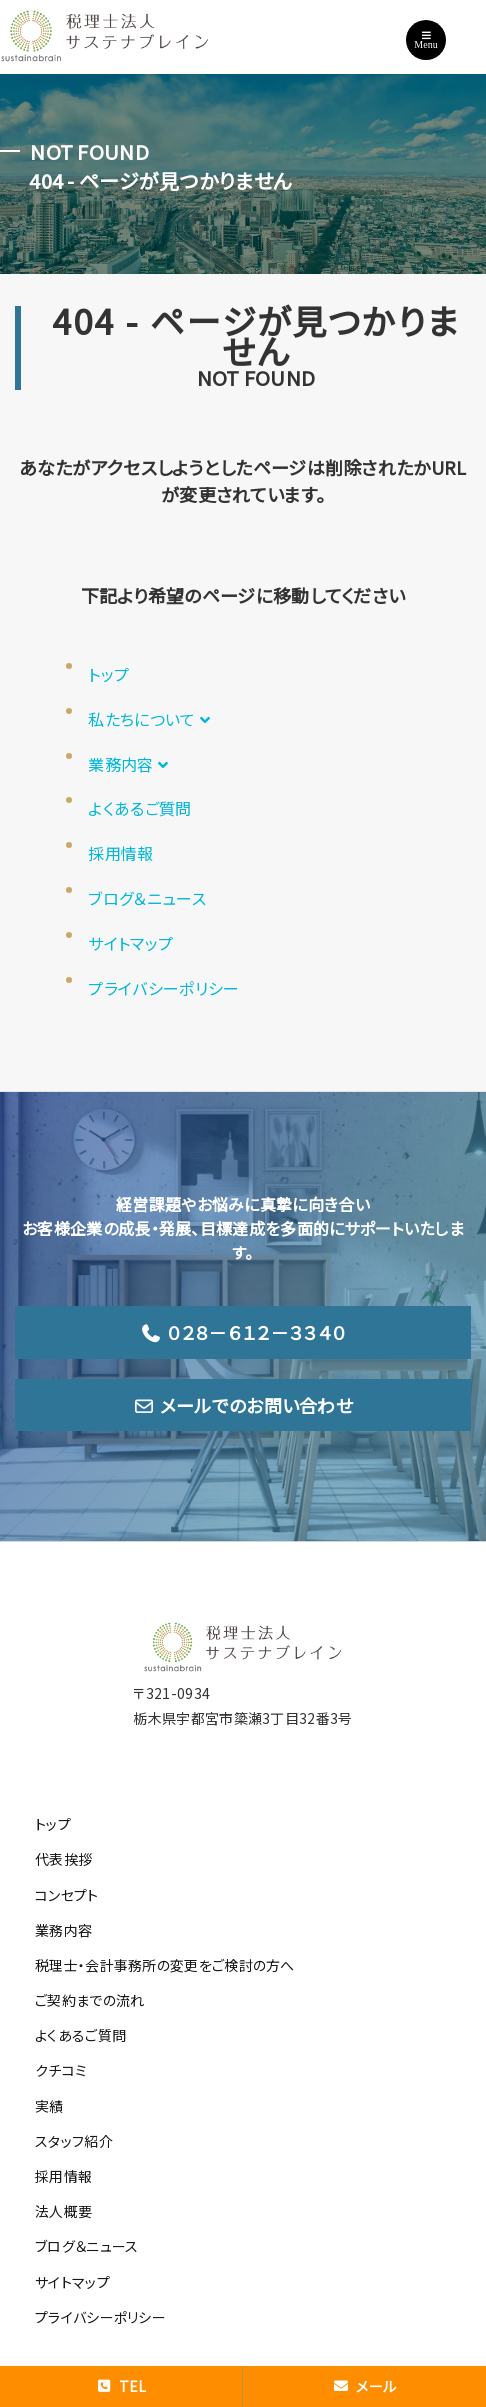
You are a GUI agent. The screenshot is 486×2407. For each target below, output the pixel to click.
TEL (120, 2386)
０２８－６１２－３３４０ (243, 1332)
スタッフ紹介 (74, 2141)
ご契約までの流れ (89, 2000)
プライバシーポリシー (163, 988)
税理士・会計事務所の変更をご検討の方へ (165, 1965)
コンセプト (67, 1895)
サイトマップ (130, 943)
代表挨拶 (63, 1859)
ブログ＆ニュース (146, 898)
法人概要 (63, 2211)
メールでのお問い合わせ (243, 1405)
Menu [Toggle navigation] (425, 40)
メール (364, 2386)
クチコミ (61, 2070)
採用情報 (120, 853)
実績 (49, 2106)
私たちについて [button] (151, 719)
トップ (108, 674)
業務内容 (130, 764)
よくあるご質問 (139, 808)
